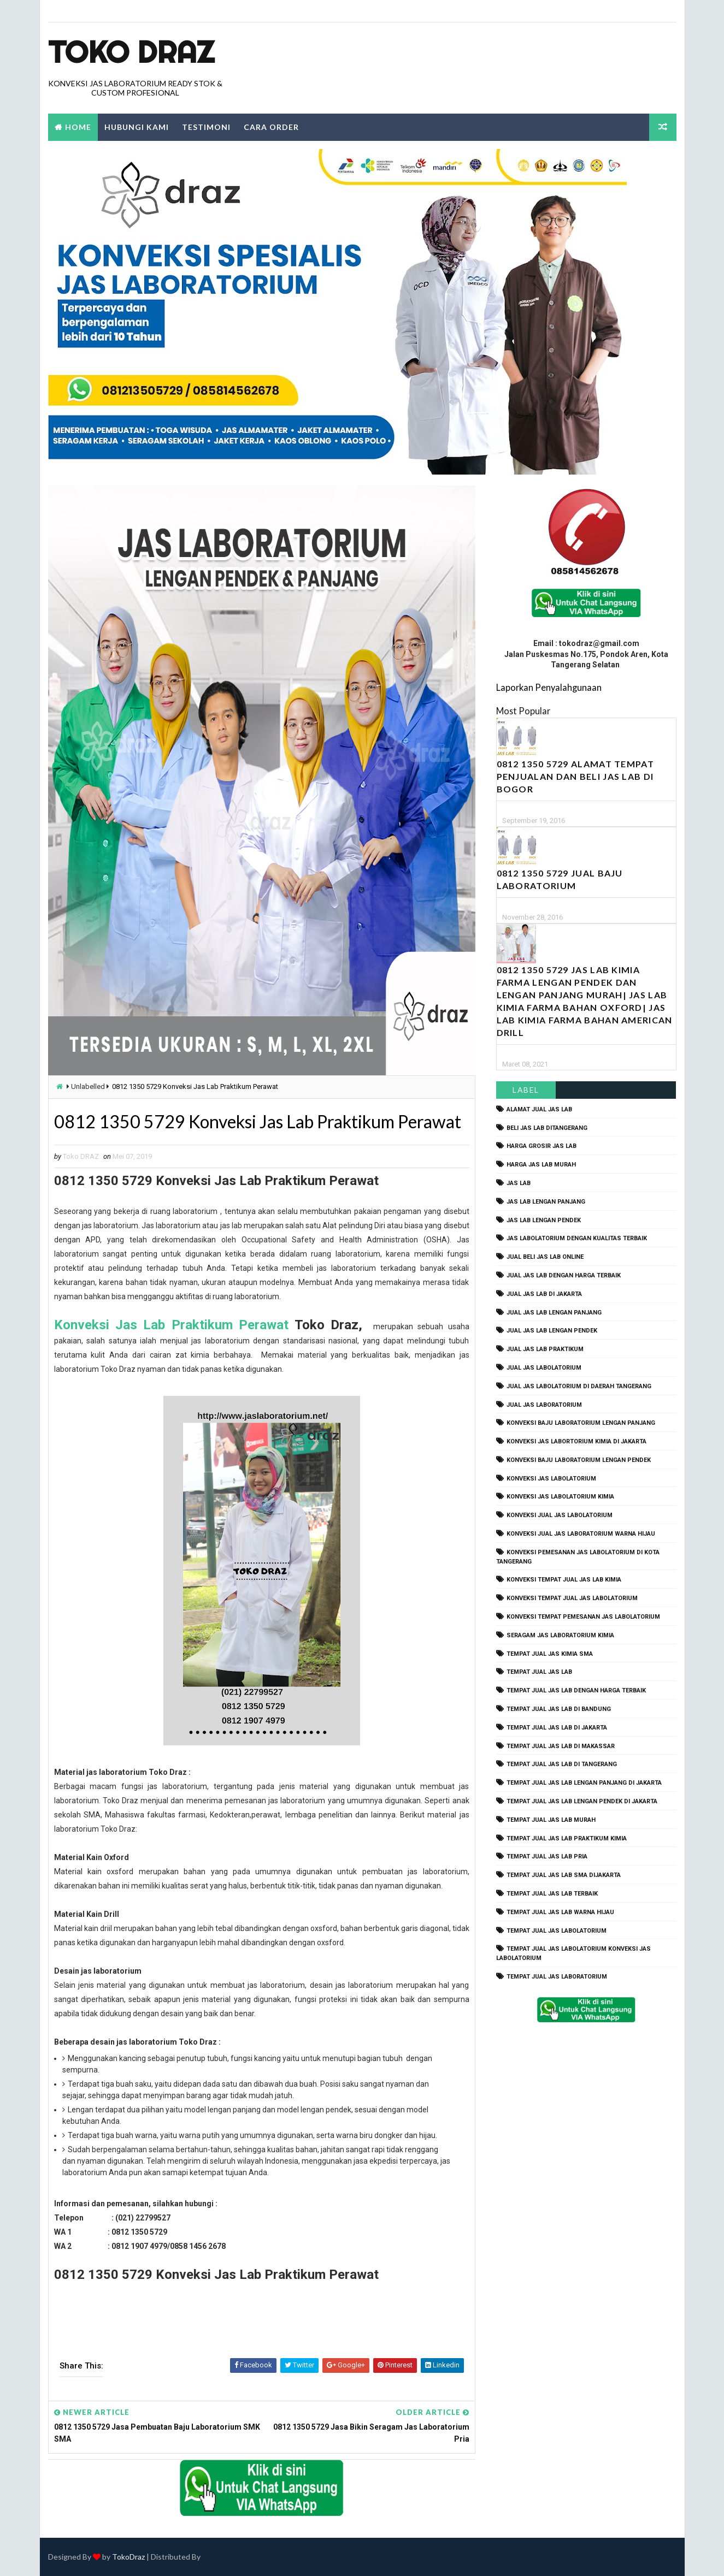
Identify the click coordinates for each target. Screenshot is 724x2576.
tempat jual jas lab (539, 1671)
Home (78, 127)
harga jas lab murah (541, 1164)
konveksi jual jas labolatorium (560, 1515)
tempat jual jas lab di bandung (559, 1709)
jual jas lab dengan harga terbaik (564, 1275)
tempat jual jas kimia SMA (550, 1653)
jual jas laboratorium (544, 1404)
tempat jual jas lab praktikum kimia (567, 1838)
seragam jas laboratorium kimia (560, 1635)
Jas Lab (519, 1183)
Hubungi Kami (136, 127)
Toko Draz (131, 51)
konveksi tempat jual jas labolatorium (572, 1598)
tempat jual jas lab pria (547, 1856)
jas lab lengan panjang (546, 1201)
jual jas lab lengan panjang (554, 1312)
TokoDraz (128, 2556)
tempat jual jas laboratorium (557, 1976)
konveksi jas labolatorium (551, 1478)
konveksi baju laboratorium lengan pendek (579, 1460)
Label (526, 1089)
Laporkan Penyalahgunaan (549, 687)
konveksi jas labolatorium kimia (560, 1496)
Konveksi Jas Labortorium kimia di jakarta (576, 1441)
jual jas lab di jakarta (544, 1294)
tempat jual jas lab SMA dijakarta (564, 1875)
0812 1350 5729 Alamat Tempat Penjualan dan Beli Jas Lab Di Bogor (575, 776)
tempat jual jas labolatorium (557, 1930)
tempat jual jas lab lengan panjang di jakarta (584, 1782)
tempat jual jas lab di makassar (561, 1746)
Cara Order (271, 127)
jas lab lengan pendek (544, 1220)
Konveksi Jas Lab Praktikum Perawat (174, 1325)
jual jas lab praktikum (545, 1349)
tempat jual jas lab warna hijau (560, 1912)
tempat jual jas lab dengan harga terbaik (576, 1690)
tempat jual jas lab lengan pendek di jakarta (582, 1801)
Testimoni (206, 127)
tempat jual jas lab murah (551, 1819)
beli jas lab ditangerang (547, 1128)
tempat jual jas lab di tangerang (562, 1764)
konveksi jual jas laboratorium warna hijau (581, 1533)
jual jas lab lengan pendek (552, 1330)
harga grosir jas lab (541, 1146)
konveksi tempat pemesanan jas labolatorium (583, 1616)
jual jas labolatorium (544, 1367)
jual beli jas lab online (545, 1256)
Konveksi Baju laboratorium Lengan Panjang (581, 1422)
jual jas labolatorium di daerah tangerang (579, 1386)
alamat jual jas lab (539, 1109)
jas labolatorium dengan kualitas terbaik (577, 1238)
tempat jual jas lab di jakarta (557, 1727)
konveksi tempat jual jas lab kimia (564, 1579)
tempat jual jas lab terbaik (552, 1893)
